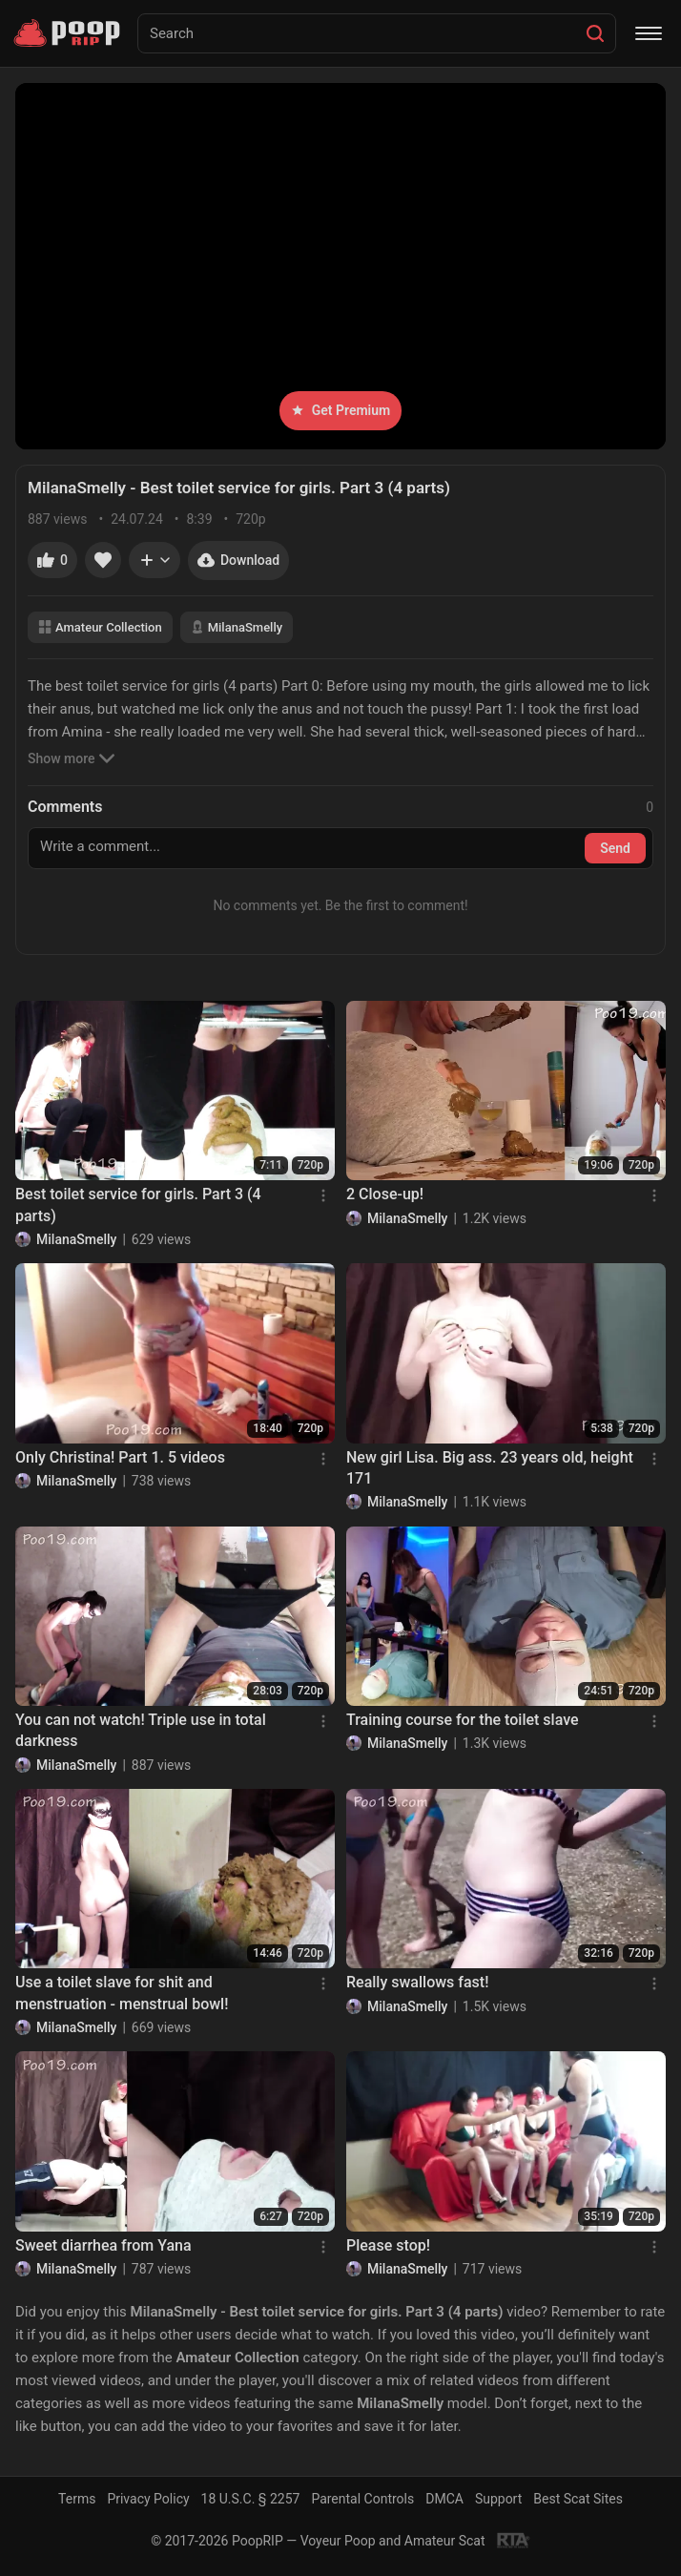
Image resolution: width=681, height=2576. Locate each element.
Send (615, 848)
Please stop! (388, 2245)
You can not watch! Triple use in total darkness (140, 1730)
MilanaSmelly (236, 627)
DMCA (444, 2498)
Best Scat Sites (578, 2498)
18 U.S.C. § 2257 (250, 2498)
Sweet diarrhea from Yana (103, 2245)
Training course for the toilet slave (462, 1720)
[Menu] (649, 33)
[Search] (595, 33)
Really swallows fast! (417, 1982)
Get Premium (340, 410)
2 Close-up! (384, 1194)
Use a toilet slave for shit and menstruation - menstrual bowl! (121, 1992)
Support (498, 2498)
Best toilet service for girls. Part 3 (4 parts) (138, 1204)
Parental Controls (362, 2498)
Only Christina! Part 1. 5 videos (120, 1457)
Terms (76, 2498)
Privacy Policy (148, 2498)
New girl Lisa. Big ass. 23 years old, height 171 (489, 1467)
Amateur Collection (100, 627)
